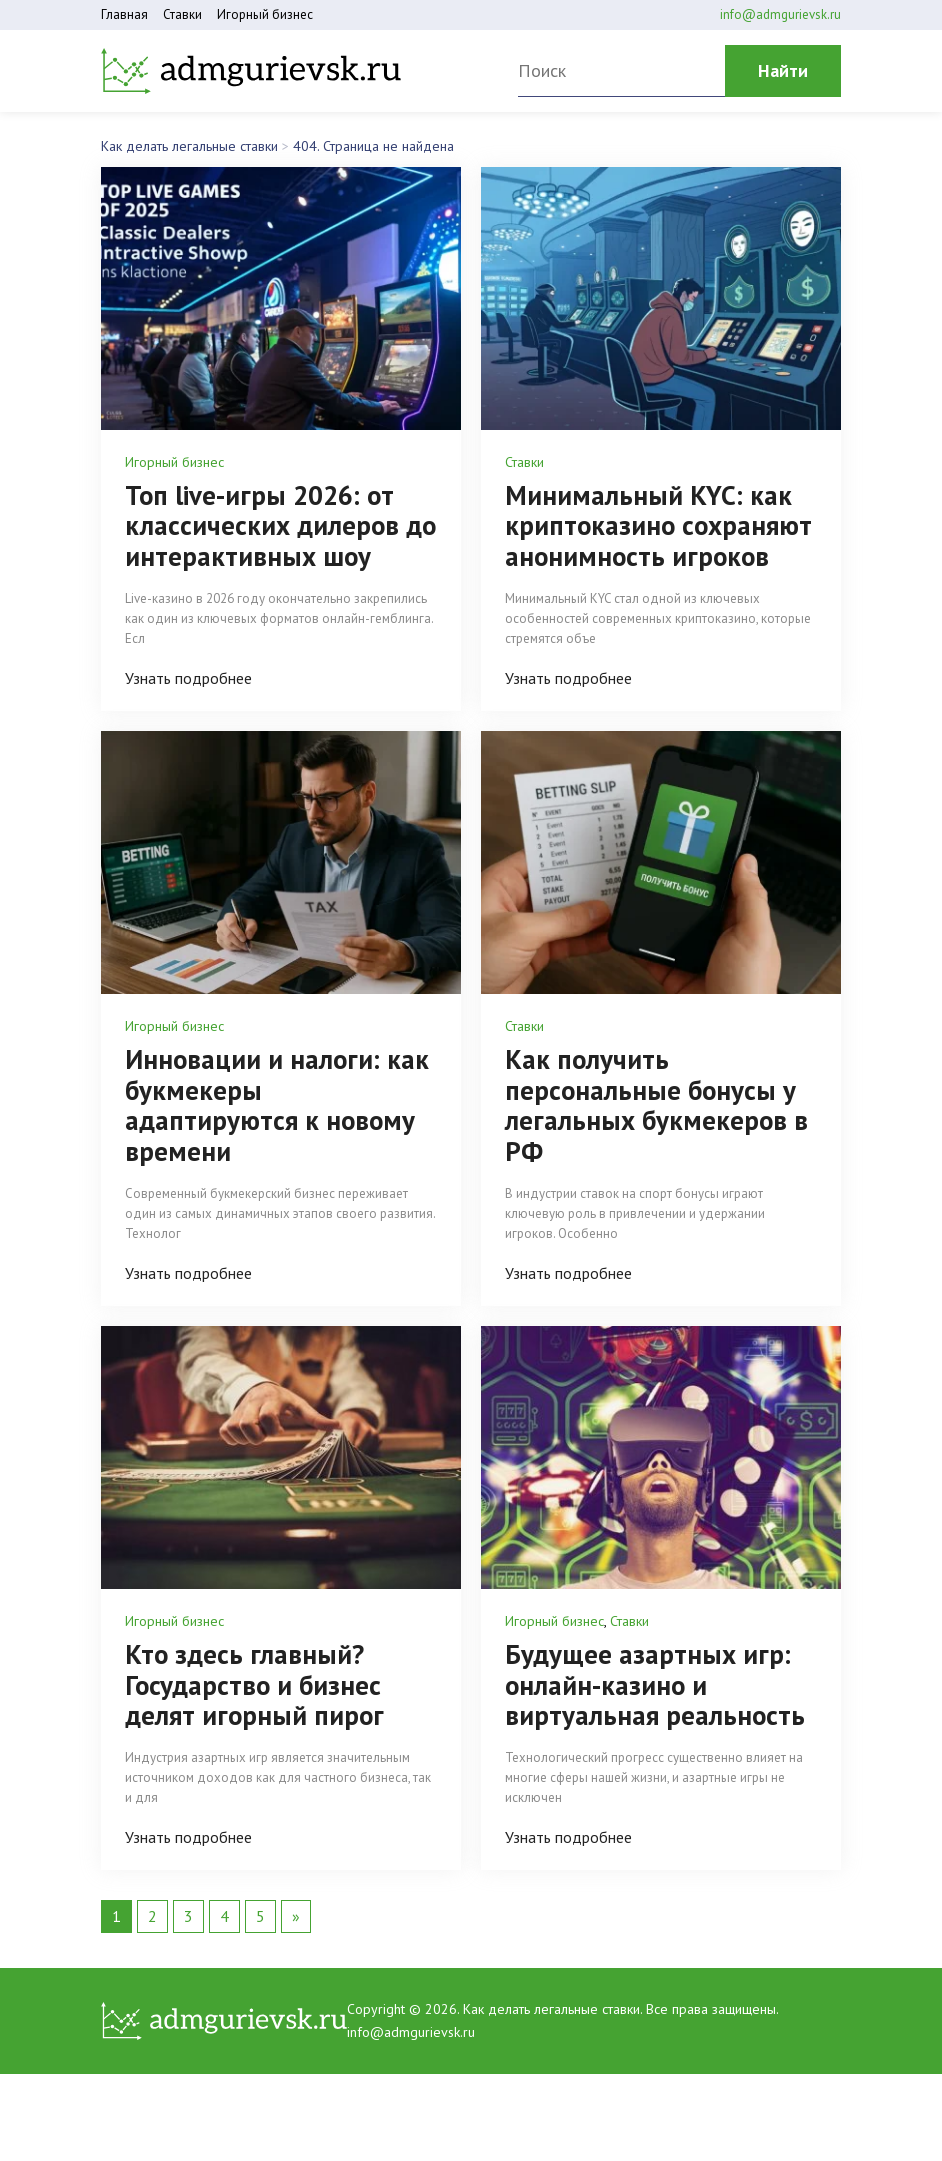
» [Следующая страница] (296, 1908)
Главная (124, 14)
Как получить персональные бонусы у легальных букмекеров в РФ (657, 1101)
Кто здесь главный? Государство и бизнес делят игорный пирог (255, 1678)
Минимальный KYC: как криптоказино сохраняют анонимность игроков (660, 525)
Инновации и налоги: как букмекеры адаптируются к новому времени (278, 1101)
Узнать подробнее (188, 676)
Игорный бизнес (265, 14)
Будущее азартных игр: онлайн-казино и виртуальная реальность (655, 1678)
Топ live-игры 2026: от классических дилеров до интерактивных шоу (267, 525)
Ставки (182, 14)
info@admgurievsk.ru (780, 14)
